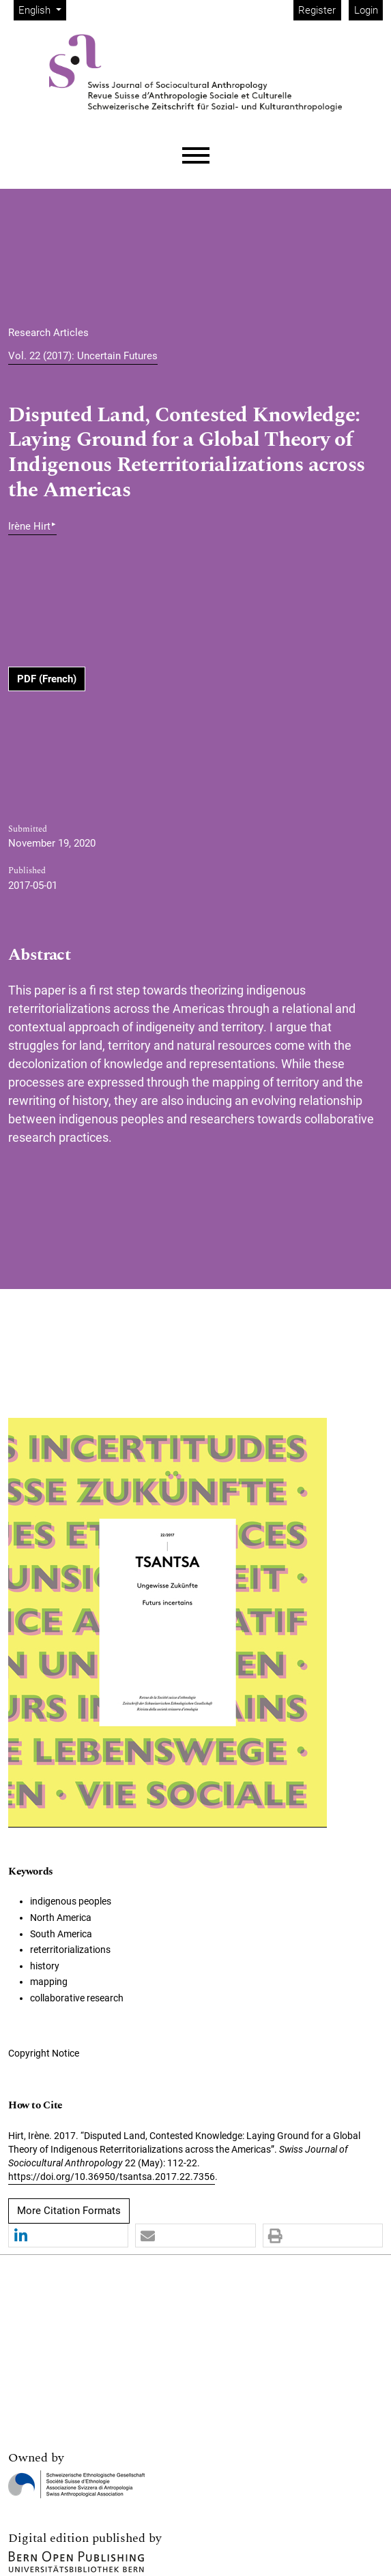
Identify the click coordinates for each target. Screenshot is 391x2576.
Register (317, 10)
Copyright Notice (43, 2053)
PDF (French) (46, 679)
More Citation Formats (69, 2210)
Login (366, 10)
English (42, 9)
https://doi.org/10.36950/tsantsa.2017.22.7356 (111, 2176)
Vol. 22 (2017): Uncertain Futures (83, 356)
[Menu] (195, 155)
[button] (68, 2236)
